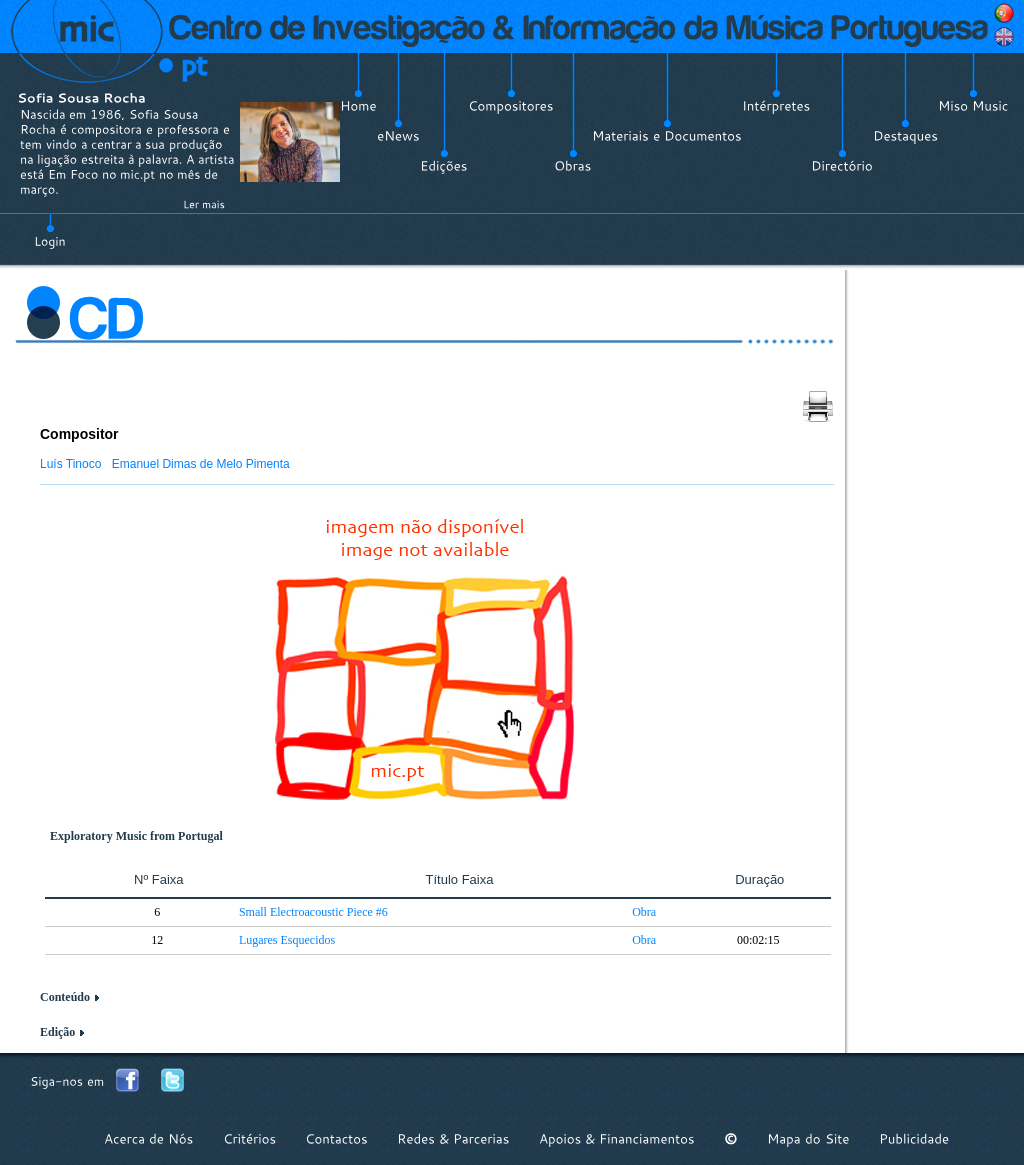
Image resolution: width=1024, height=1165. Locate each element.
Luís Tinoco (70, 464)
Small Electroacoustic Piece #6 (313, 912)
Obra (644, 912)
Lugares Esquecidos (287, 940)
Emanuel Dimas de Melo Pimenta (201, 464)
